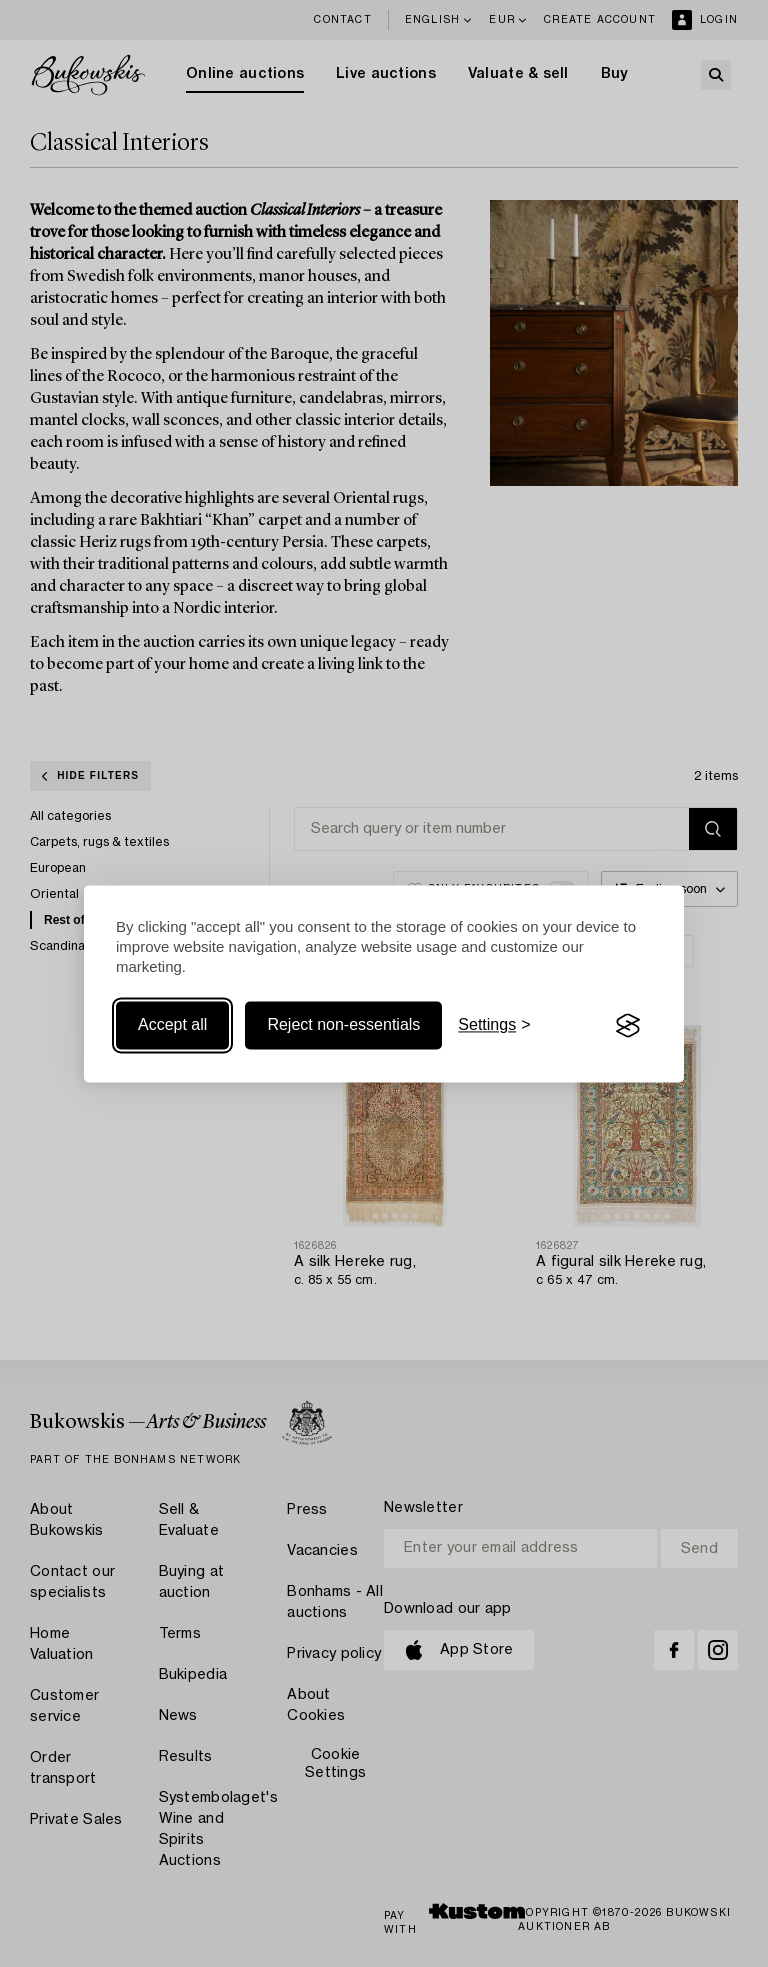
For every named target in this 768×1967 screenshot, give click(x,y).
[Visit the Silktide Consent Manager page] (628, 1026)
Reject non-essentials (343, 1025)
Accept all (172, 1025)
